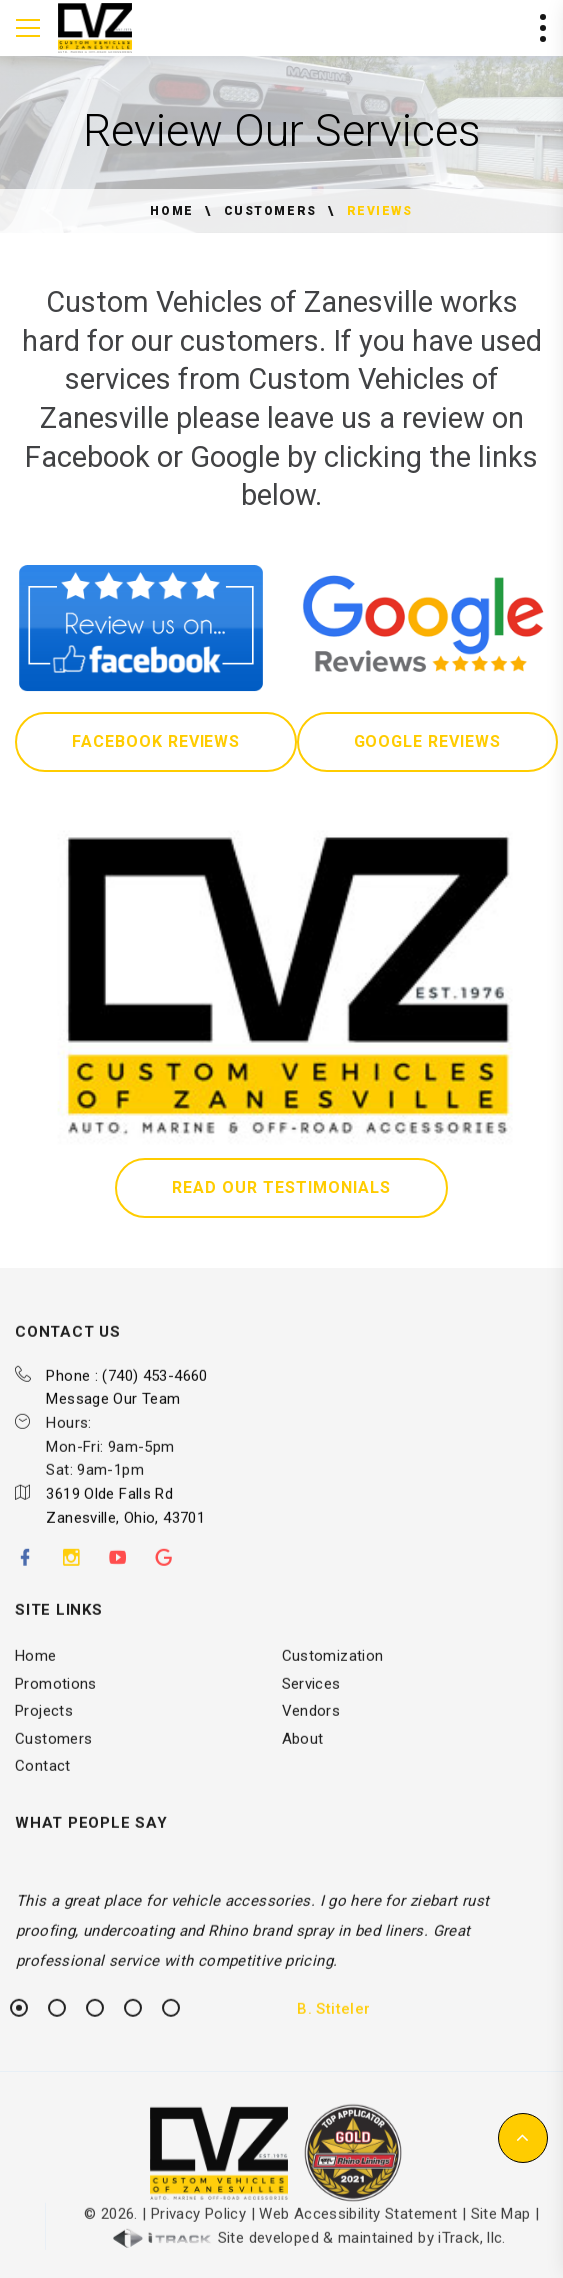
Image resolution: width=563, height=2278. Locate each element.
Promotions (56, 1695)
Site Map (501, 2226)
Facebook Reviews (156, 741)
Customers (270, 211)
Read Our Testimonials (281, 1187)
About (303, 1750)
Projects (44, 1723)
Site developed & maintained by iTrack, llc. (309, 2250)
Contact (43, 1778)
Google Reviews (427, 741)
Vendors (311, 1723)
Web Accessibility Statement (358, 2226)
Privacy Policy (198, 2226)
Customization (333, 1668)
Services (311, 1695)
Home (171, 211)
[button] (523, 2138)
